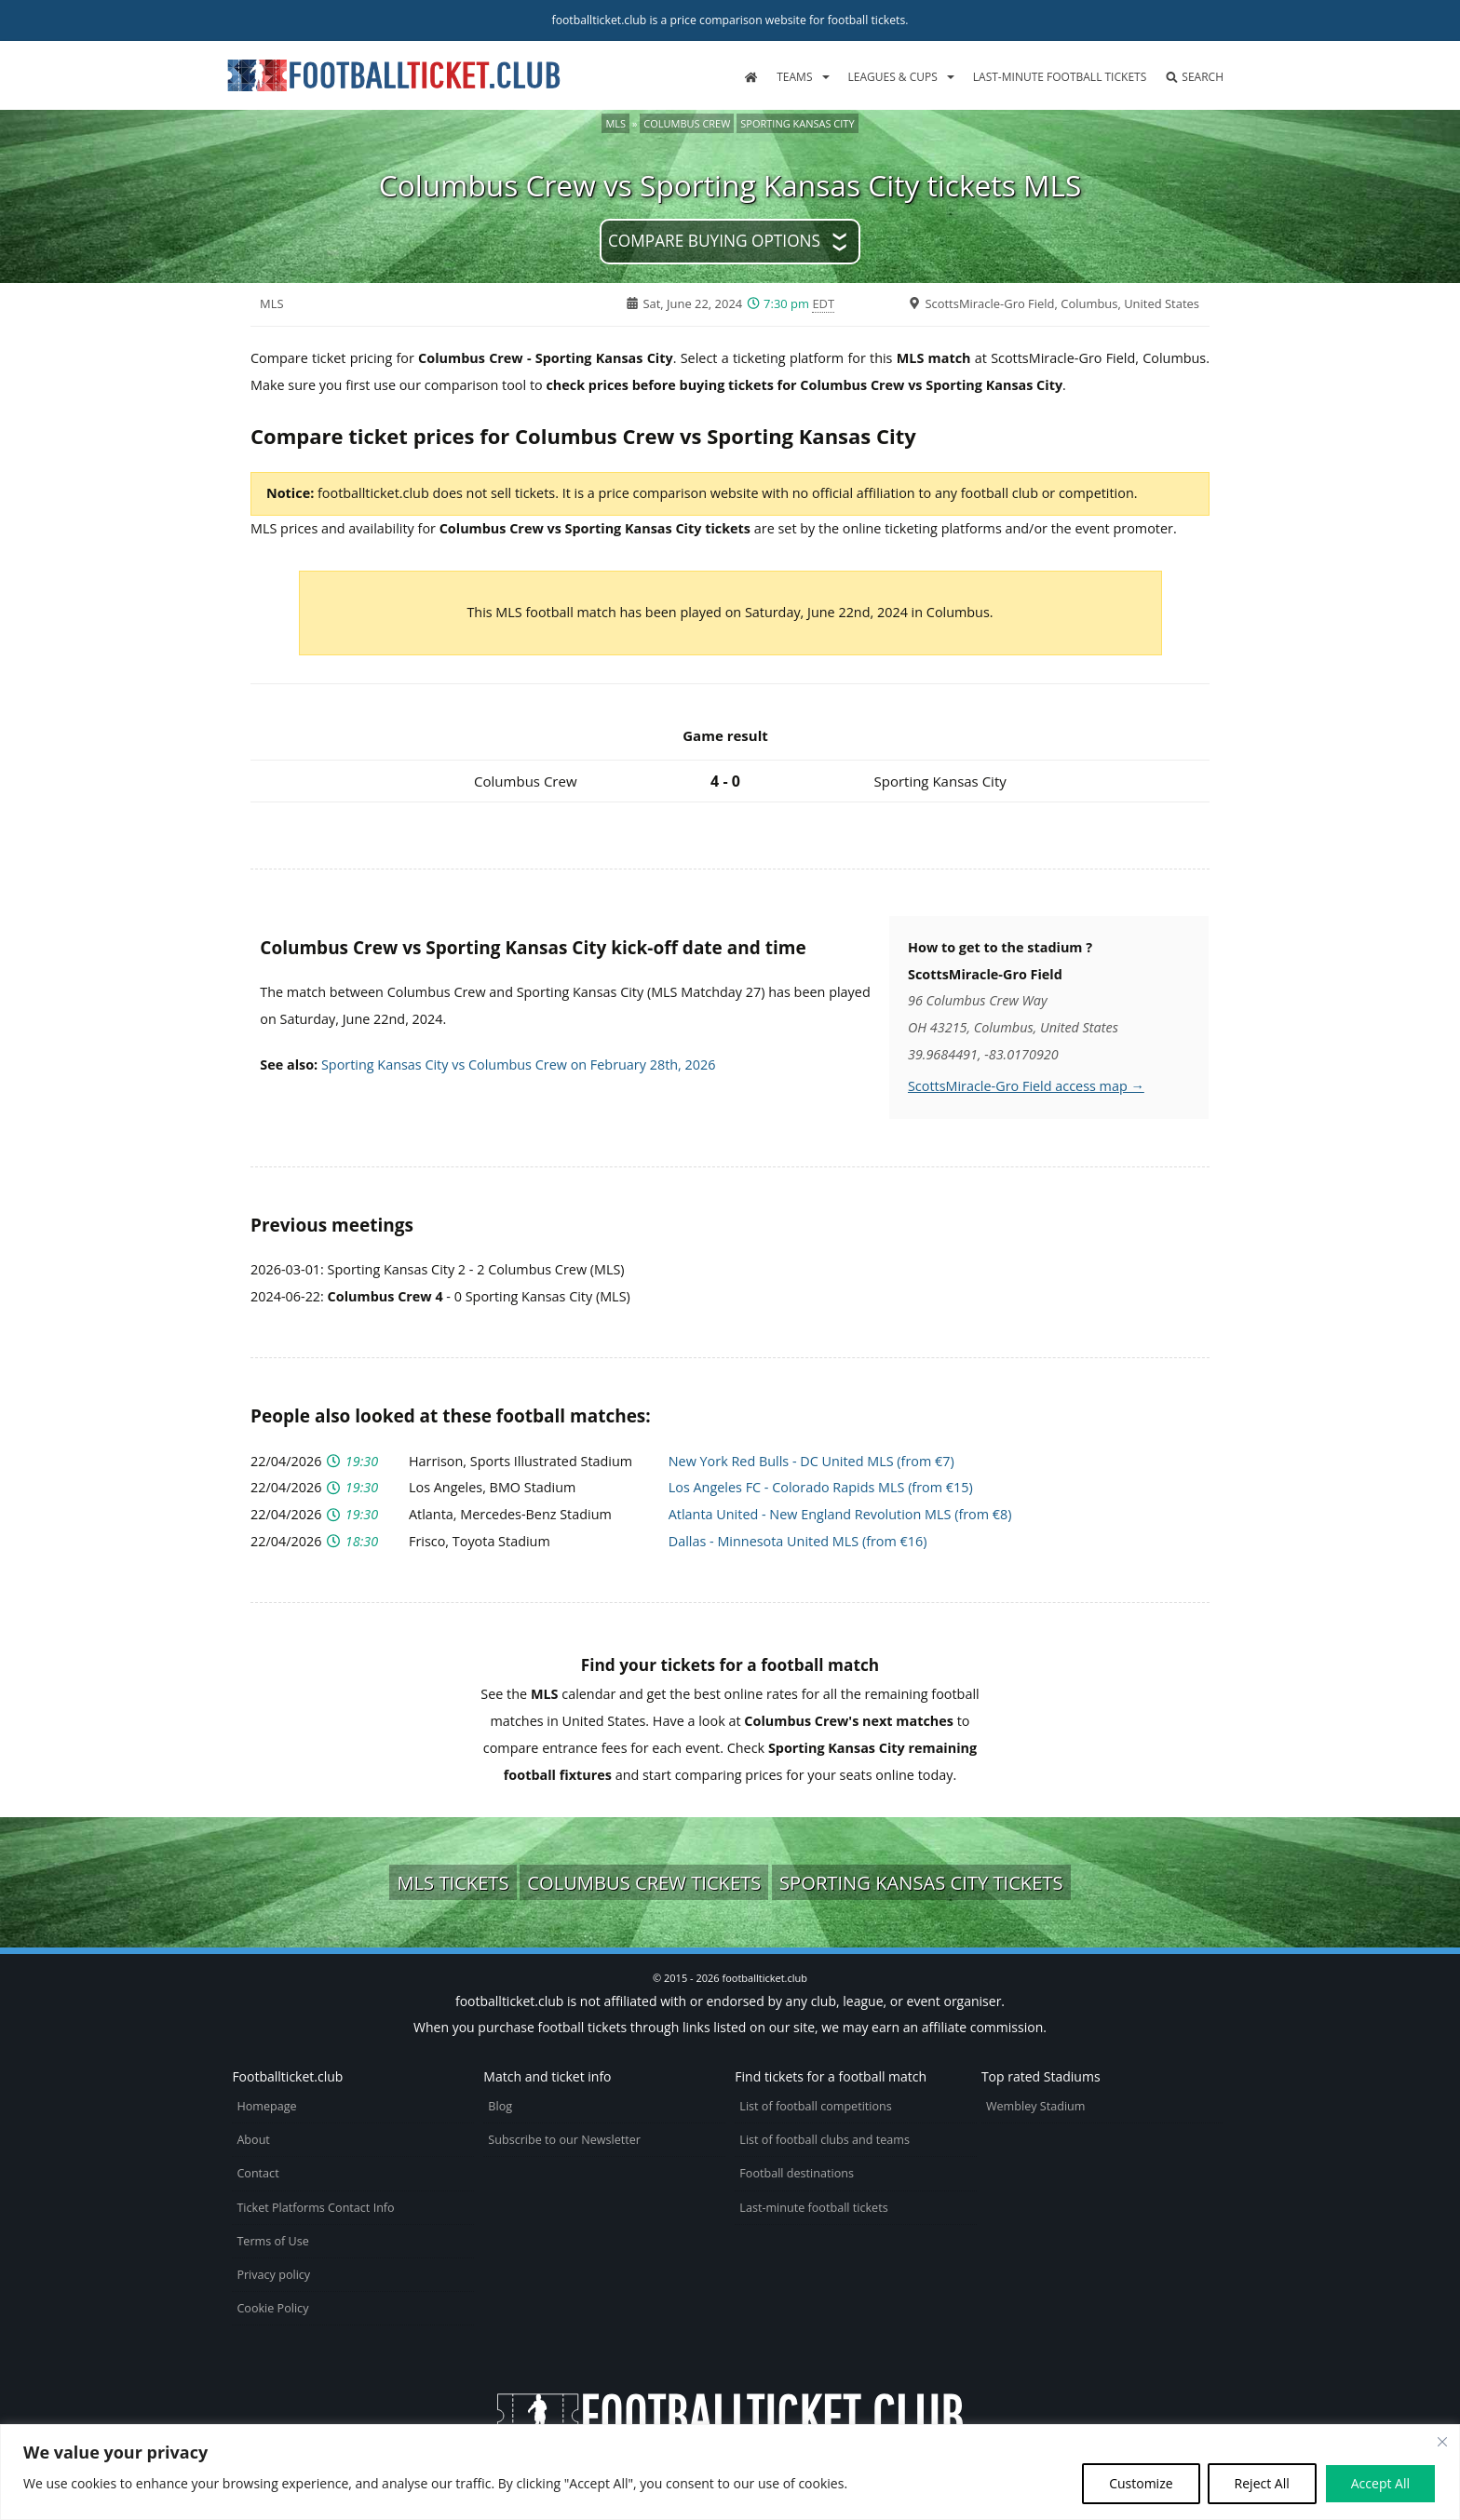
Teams (794, 77)
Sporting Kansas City (797, 123)
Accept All (1380, 2483)
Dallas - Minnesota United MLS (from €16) (798, 1541)
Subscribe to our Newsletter (564, 2140)
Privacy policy (273, 2275)
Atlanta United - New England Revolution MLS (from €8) (840, 1514)
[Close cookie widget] (1442, 2441)
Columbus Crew (686, 123)
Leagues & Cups (893, 77)
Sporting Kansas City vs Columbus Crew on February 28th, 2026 (518, 1064)
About (253, 2140)
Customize (1140, 2483)
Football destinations (796, 2173)
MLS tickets (452, 1882)
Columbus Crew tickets (644, 1882)
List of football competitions (815, 2106)
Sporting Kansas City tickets (921, 1882)
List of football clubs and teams (824, 2140)
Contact (257, 2173)
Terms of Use (272, 2241)
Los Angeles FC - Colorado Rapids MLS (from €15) (821, 1487)
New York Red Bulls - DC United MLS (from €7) (811, 1461)
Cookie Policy (272, 2308)
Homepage (266, 2106)
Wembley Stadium (1036, 2106)
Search (1194, 77)
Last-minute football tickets (1059, 77)
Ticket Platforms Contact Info (315, 2208)
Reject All (1262, 2483)
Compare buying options (714, 240)
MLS (615, 123)
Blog (500, 2106)
